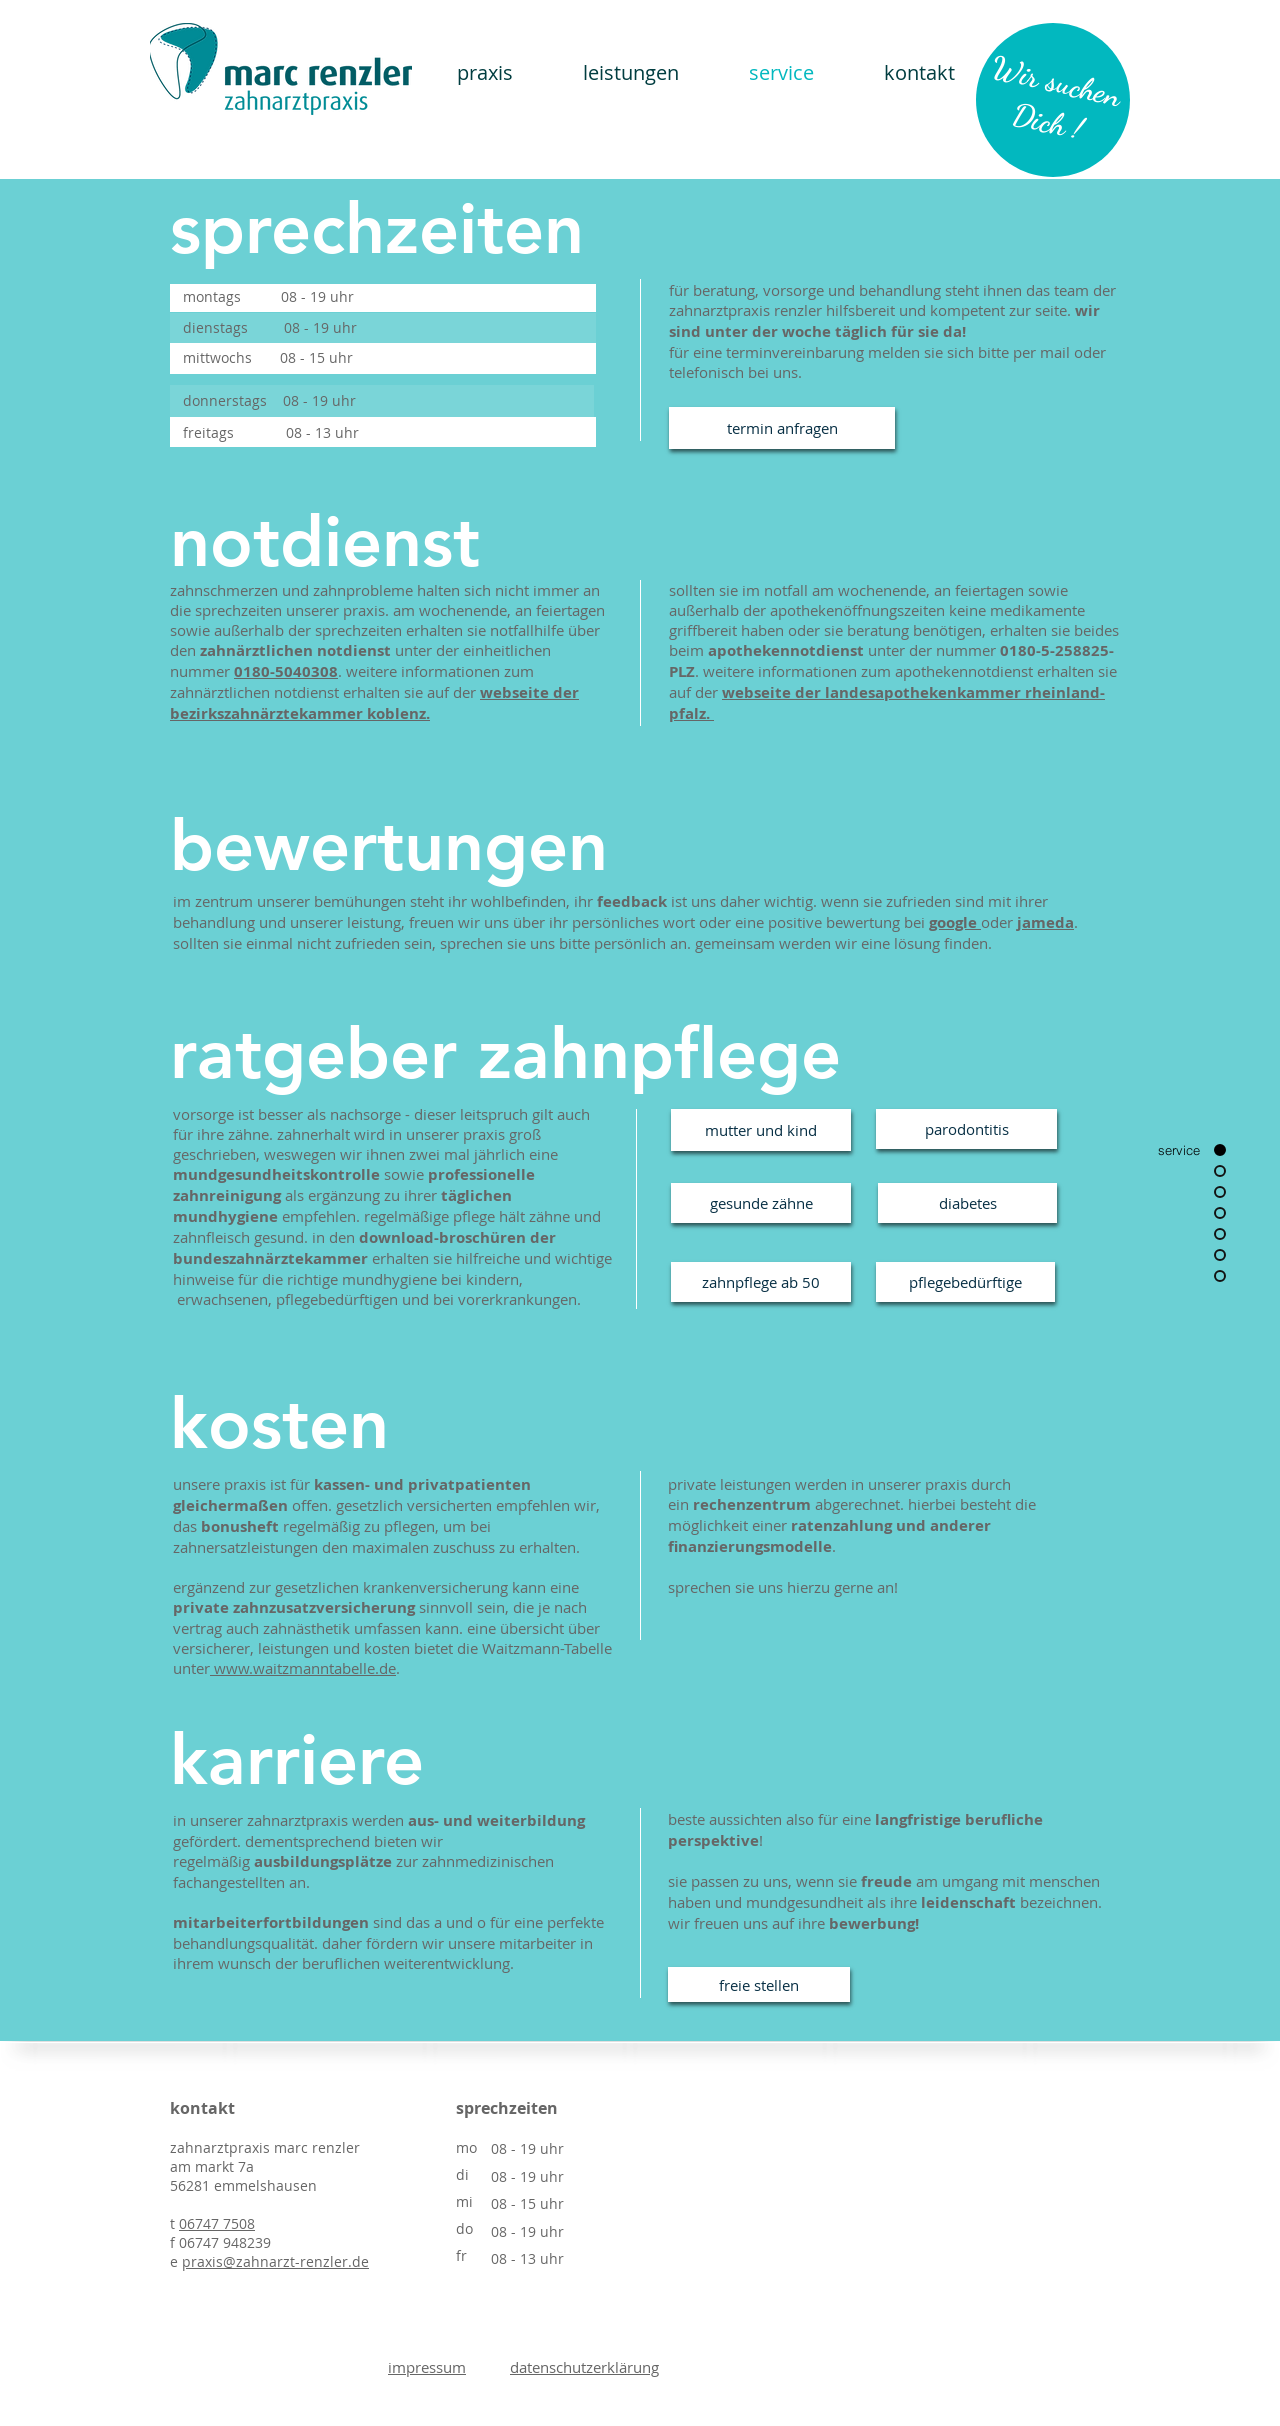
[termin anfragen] (782, 428)
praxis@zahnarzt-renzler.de (275, 2261)
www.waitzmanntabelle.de (303, 1668)
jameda (1045, 922)
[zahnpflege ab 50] (761, 1282)
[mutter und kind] (761, 1130)
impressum (427, 2367)
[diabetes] (967, 1203)
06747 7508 (217, 2223)
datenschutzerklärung (584, 2367)
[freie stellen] (759, 1984)
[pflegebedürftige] (965, 1282)
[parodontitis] (966, 1129)
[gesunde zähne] (761, 1203)
